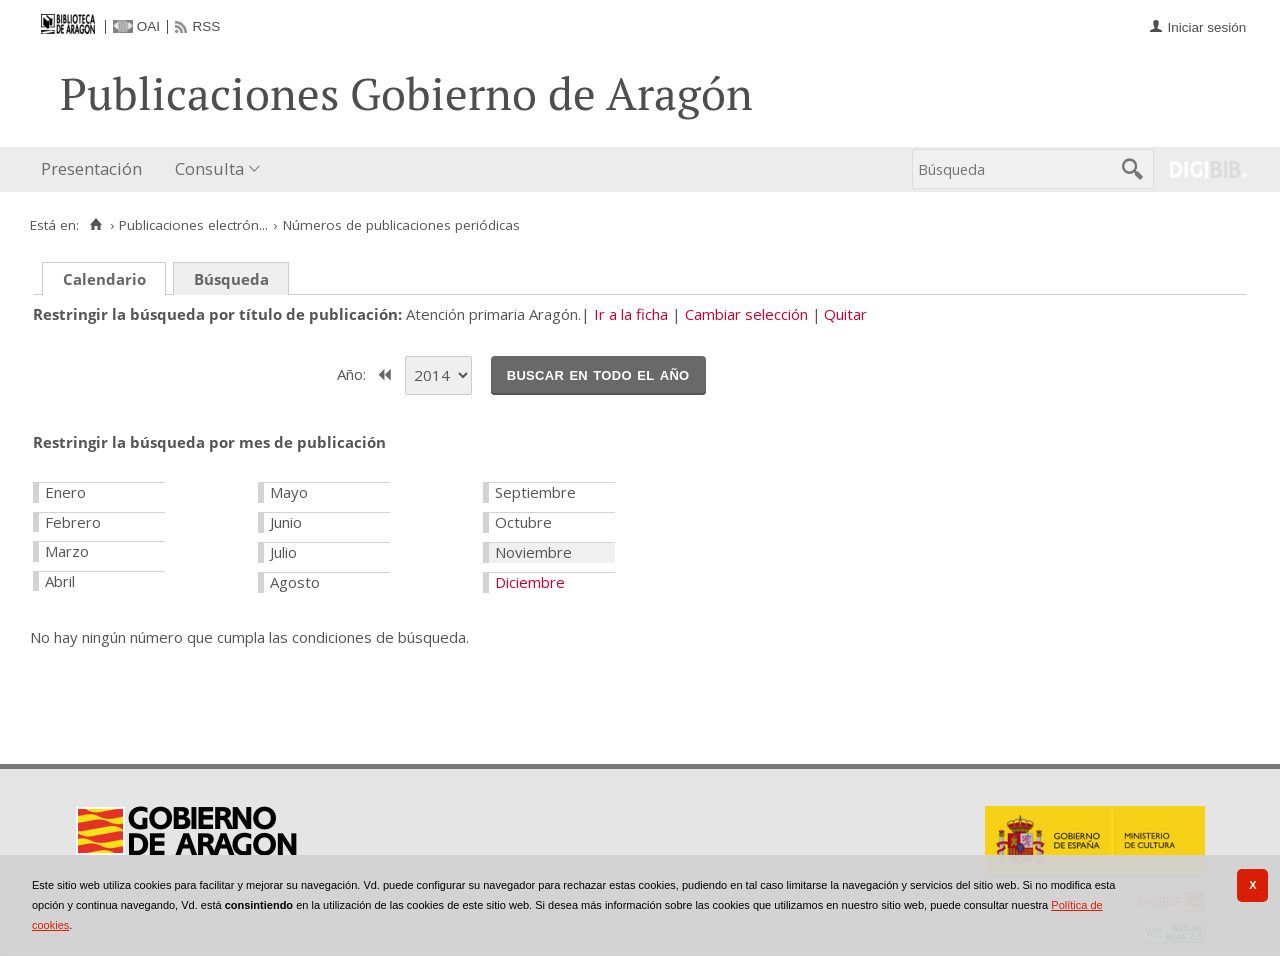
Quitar (845, 314)
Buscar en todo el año (598, 374)
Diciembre (530, 582)
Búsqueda (231, 279)
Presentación (91, 168)
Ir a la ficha (631, 314)
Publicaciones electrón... (193, 225)
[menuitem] (96, 169)
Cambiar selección (746, 314)
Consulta (209, 168)
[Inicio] (95, 225)
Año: (353, 373)
